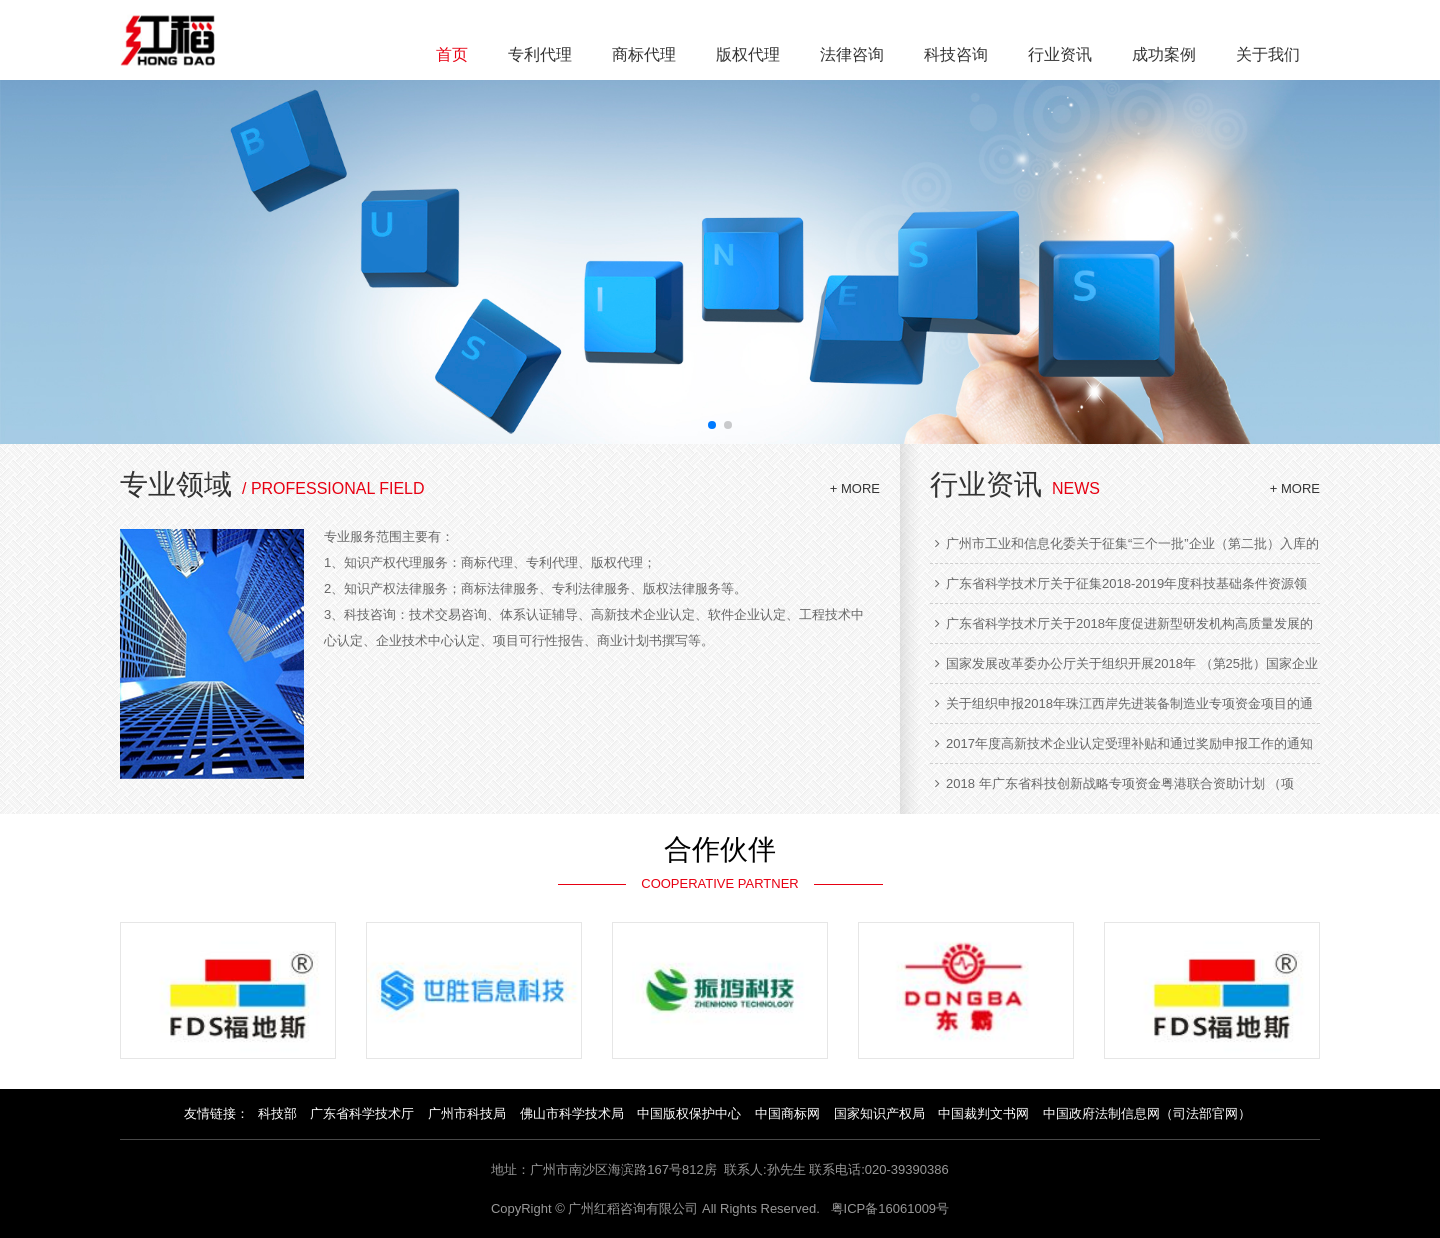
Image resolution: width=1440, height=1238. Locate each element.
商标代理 (644, 54)
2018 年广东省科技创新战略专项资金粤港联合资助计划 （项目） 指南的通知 (1114, 783)
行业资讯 (1060, 54)
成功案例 (1164, 54)
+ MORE (855, 488)
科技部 (277, 1113)
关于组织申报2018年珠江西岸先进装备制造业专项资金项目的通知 (1124, 704)
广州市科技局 (467, 1113)
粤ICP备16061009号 (890, 1208)
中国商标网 (787, 1113)
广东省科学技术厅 (362, 1113)
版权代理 (748, 54)
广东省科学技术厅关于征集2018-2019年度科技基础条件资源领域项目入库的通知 (1121, 584)
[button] (712, 425)
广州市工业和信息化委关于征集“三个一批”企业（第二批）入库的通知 (1127, 544)
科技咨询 (956, 54)
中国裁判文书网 (983, 1113)
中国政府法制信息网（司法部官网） (1147, 1113)
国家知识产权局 (879, 1113)
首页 (452, 54)
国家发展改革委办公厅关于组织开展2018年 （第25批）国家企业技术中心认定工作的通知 (1126, 664)
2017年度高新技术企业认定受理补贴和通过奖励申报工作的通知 (1124, 743)
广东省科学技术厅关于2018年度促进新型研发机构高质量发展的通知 (1124, 624)
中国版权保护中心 (689, 1113)
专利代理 (540, 54)
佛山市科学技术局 (572, 1113)
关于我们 (1268, 54)
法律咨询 (852, 54)
